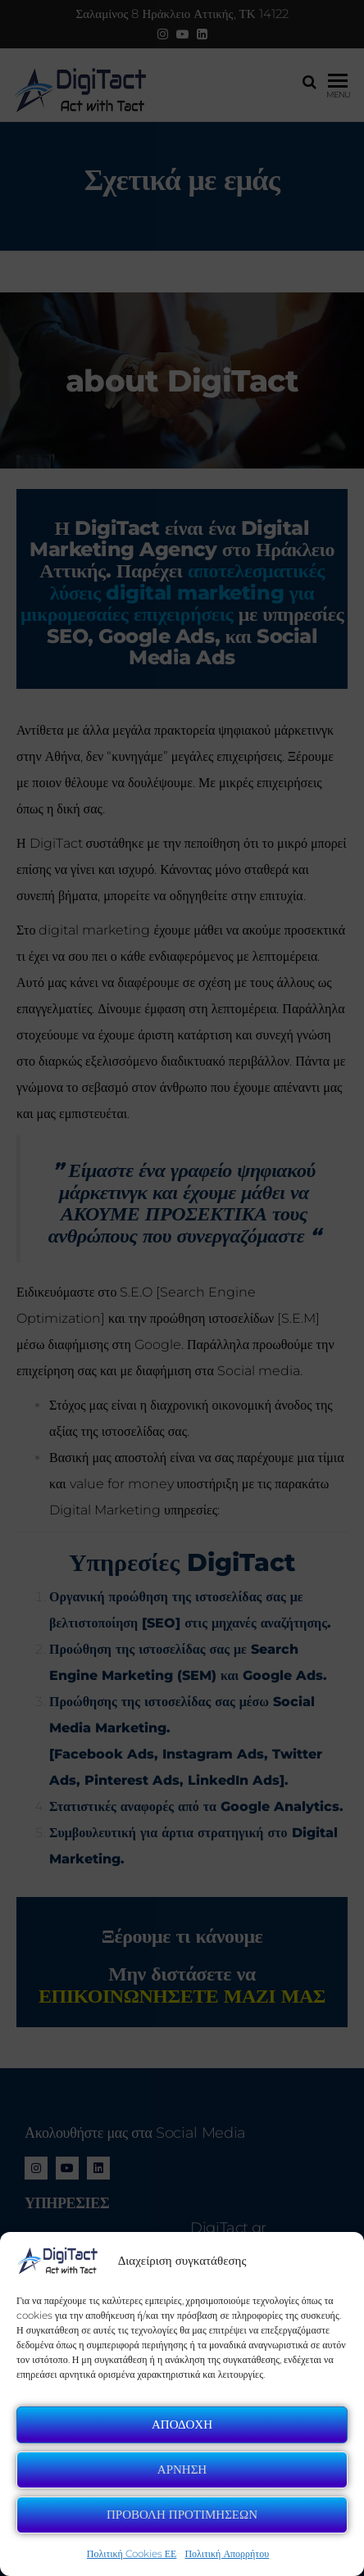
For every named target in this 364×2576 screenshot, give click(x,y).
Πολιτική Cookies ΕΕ (132, 2553)
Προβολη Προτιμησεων (182, 2514)
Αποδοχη (182, 2424)
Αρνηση (182, 2469)
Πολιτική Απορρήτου (226, 2553)
